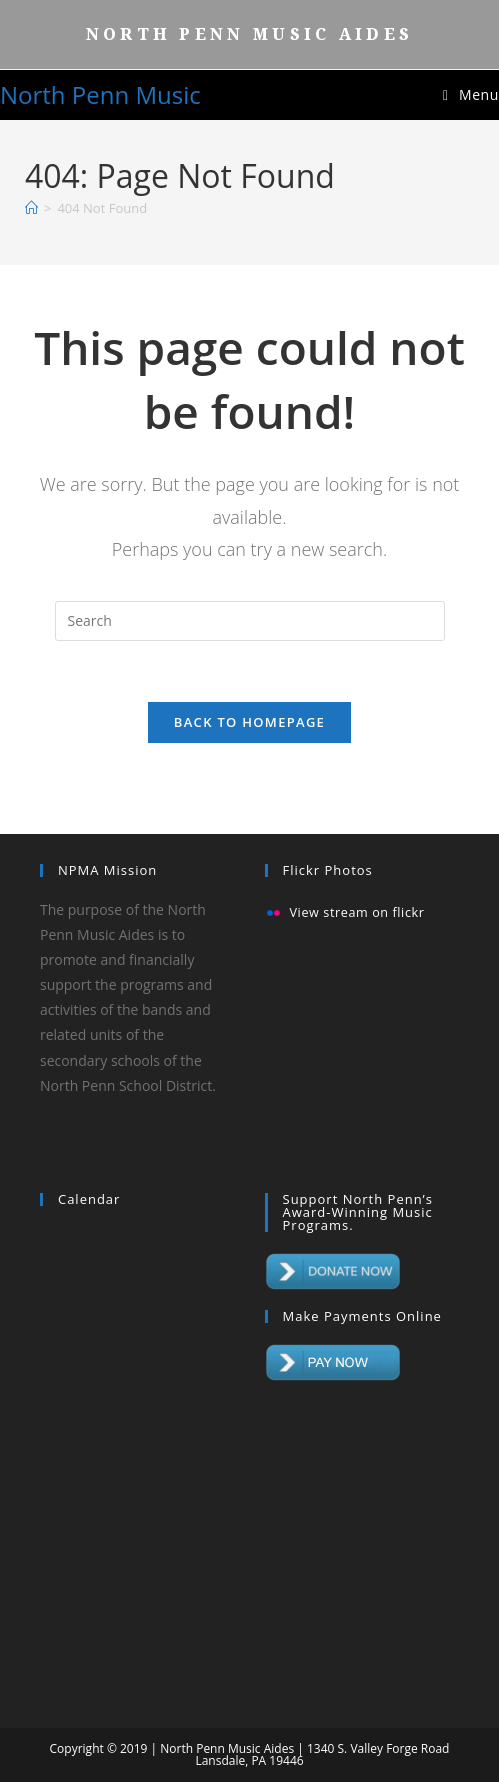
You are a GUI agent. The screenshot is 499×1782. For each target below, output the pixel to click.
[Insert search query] (250, 621)
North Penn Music (100, 94)
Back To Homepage (249, 722)
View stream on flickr (357, 913)
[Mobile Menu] (471, 94)
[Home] (31, 208)
